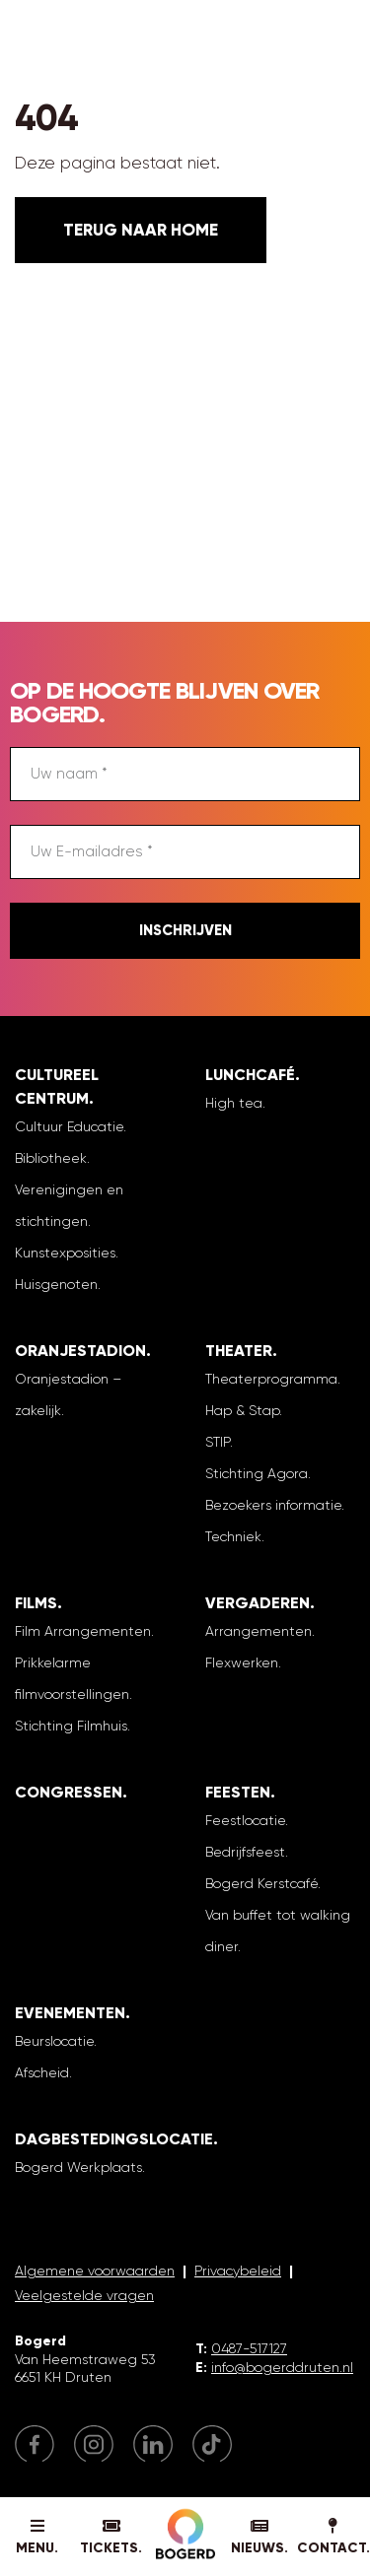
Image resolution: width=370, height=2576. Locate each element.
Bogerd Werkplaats (78, 2167)
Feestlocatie (245, 1820)
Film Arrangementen (83, 1631)
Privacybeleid (237, 2270)
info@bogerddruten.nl (282, 2367)
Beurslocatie (54, 2041)
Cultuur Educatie (69, 1126)
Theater (238, 1350)
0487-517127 (249, 2348)
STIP (217, 1442)
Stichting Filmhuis (71, 1725)
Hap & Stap (242, 1410)
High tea (233, 1103)
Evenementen (70, 2012)
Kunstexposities (65, 1252)
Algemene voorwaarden (95, 2270)
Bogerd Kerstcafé (261, 1883)
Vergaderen (257, 1602)
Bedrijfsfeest (245, 1852)
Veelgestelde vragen (84, 2295)
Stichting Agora (256, 1473)
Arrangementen (258, 1631)
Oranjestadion (80, 1350)
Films (36, 1602)
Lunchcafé (250, 1074)
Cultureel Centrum (57, 1086)
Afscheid (42, 2072)
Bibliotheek (51, 1158)
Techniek (233, 1536)
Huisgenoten (56, 1284)
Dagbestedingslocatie (114, 2139)
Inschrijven (185, 930)
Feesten (237, 1792)
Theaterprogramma (271, 1379)
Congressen (68, 1792)
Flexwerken (241, 1662)
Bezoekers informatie (273, 1505)
